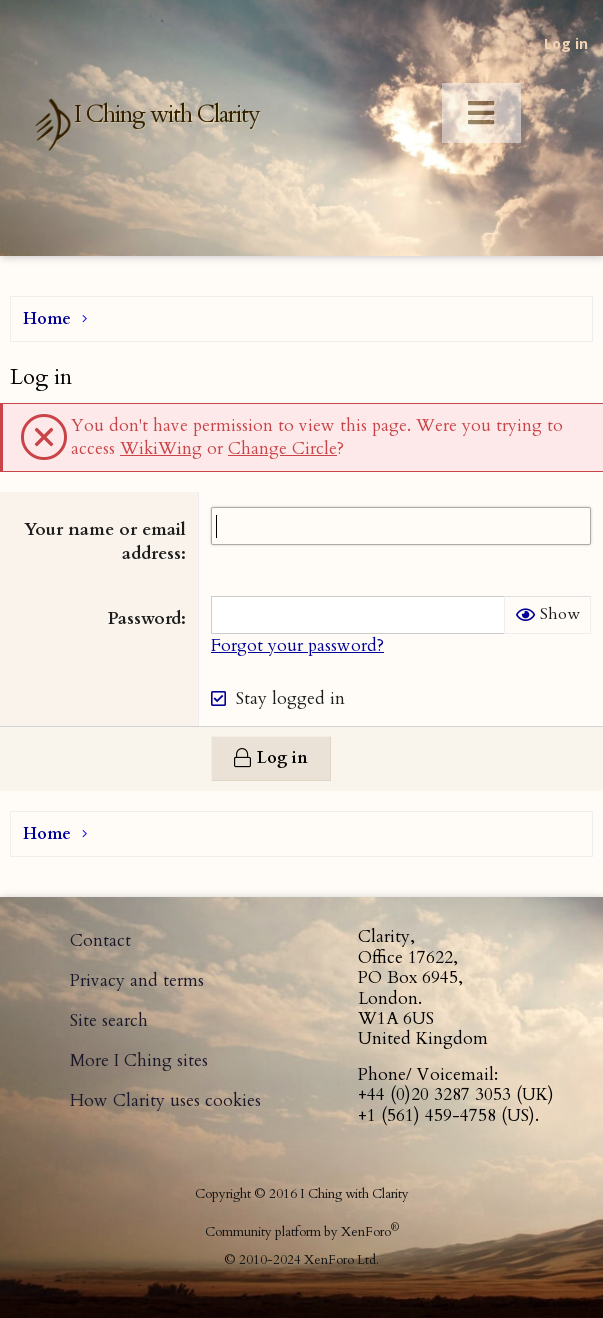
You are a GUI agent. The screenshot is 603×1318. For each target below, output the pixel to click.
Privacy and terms (137, 980)
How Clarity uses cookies (165, 1100)
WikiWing (161, 448)
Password (144, 618)
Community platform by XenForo (302, 1232)
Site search (109, 1020)
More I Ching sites (139, 1060)
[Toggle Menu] (481, 113)
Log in (566, 43)
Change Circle (282, 448)
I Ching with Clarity (167, 115)
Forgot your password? (297, 645)
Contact (100, 940)
